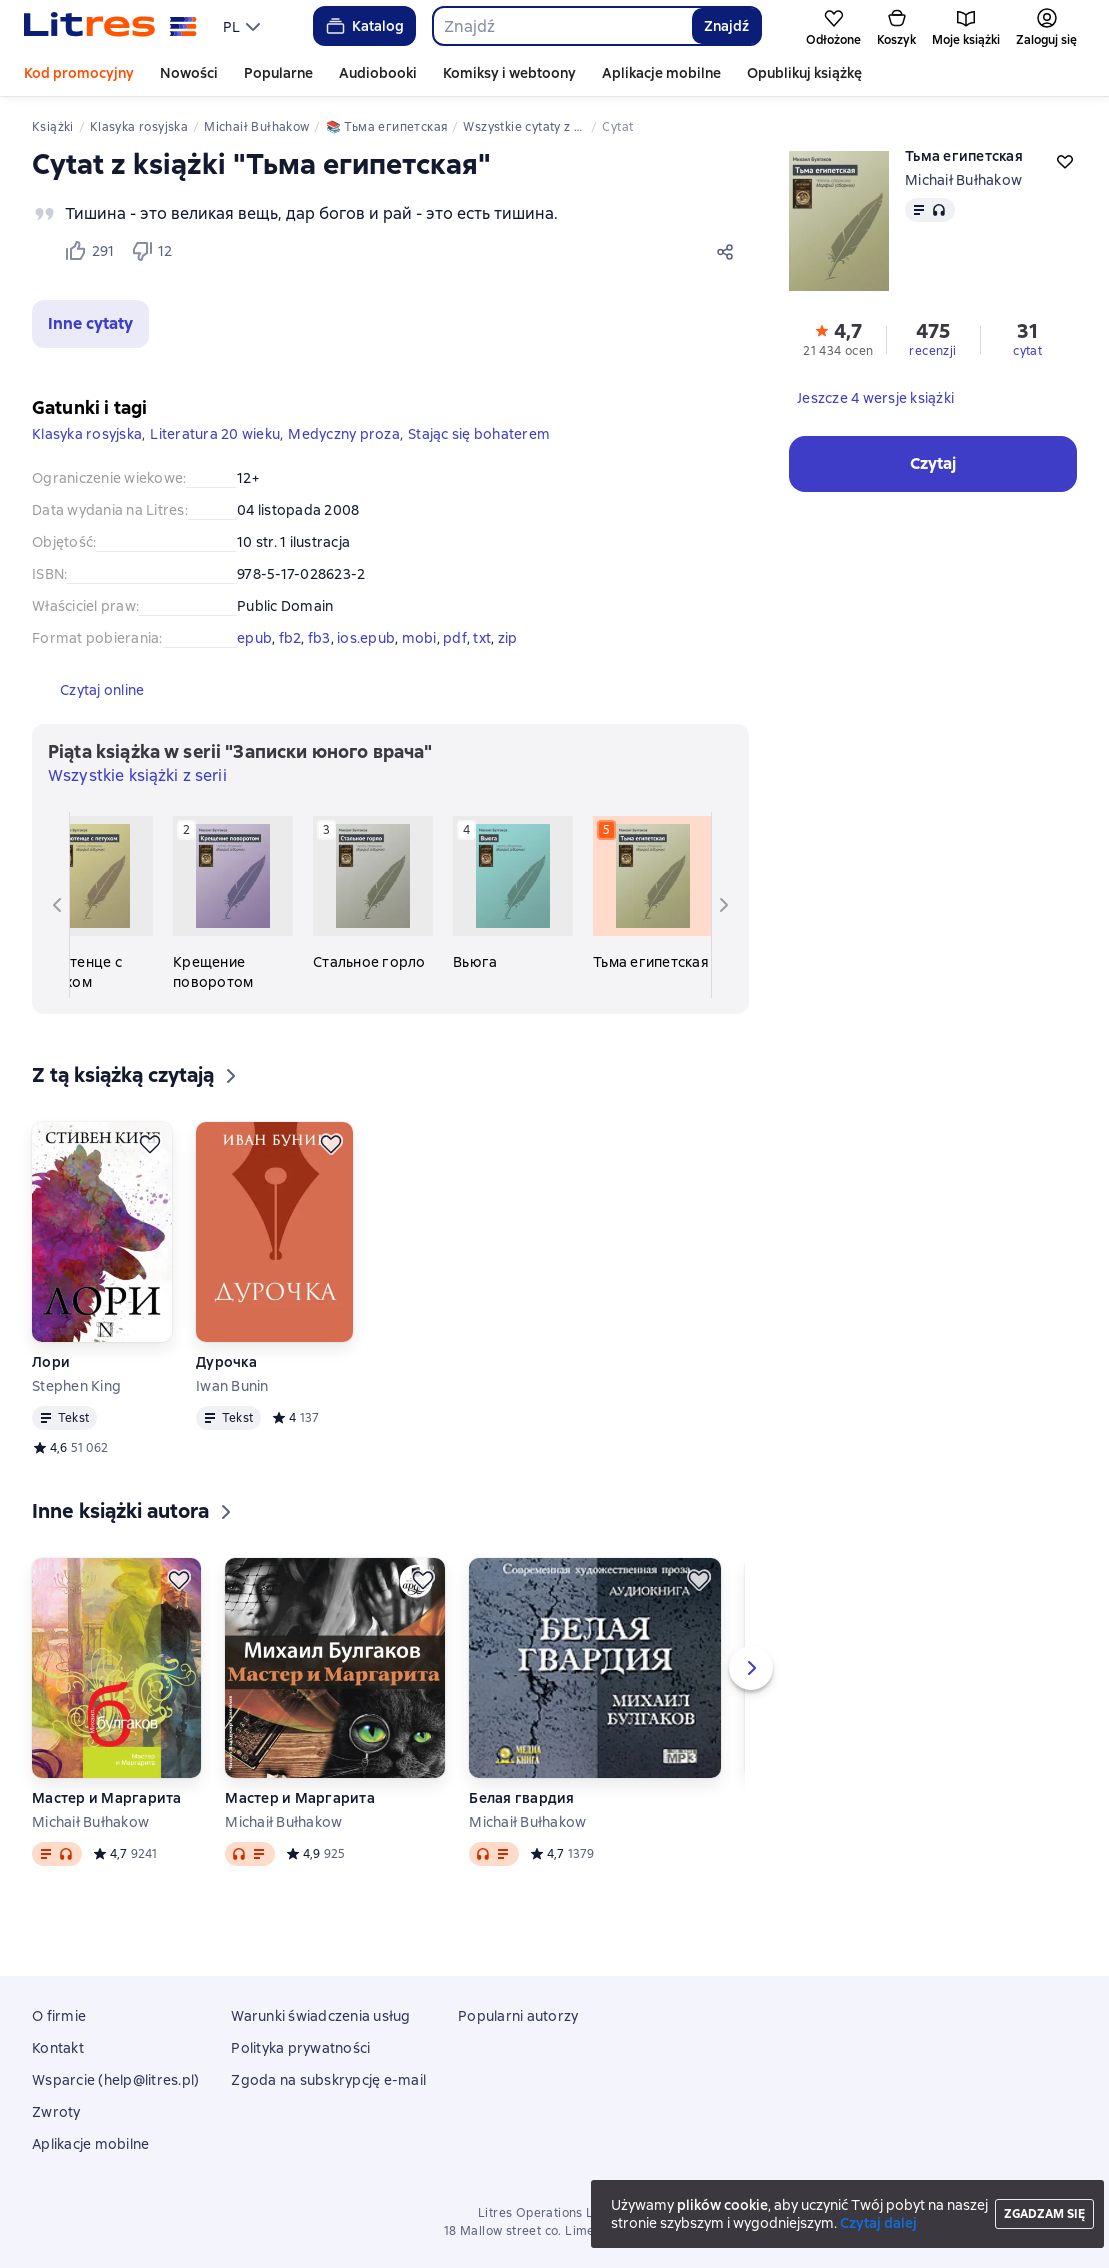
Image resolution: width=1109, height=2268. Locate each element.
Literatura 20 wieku (215, 434)
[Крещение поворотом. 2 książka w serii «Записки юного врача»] (233, 904)
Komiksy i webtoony (509, 73)
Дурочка (226, 1362)
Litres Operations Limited (554, 2213)
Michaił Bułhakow (963, 180)
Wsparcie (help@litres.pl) (115, 2080)
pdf (455, 638)
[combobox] (562, 26)
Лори (51, 1362)
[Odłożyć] (150, 1144)
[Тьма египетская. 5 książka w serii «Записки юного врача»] (653, 894)
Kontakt (58, 2048)
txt (482, 638)
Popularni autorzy (518, 2016)
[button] (90, 324)
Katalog (363, 26)
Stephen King (76, 1386)
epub (254, 638)
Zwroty (56, 2112)
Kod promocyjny (79, 73)
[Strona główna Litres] (110, 26)
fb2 (290, 638)
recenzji (932, 351)
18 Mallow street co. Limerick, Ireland (554, 2231)
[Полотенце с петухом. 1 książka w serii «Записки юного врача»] (93, 904)
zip (508, 638)
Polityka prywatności (300, 2048)
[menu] (244, 26)
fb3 (319, 638)
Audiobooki (378, 73)
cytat (1027, 351)
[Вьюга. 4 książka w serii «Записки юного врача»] (513, 894)
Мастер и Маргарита (107, 1798)
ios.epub (366, 638)
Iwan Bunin (232, 1386)
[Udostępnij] (729, 251)
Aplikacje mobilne (661, 73)
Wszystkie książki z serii (137, 775)
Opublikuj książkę (804, 73)
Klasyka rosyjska (87, 434)
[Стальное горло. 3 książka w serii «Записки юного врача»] (373, 894)
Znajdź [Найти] (726, 26)
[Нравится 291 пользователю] (89, 251)
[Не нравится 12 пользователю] (152, 251)
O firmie (59, 2016)
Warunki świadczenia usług (320, 2016)
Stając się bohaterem (479, 434)
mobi (419, 638)
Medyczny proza (344, 434)
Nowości (189, 73)
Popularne (278, 73)
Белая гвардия (521, 1798)
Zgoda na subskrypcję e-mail (328, 2080)
